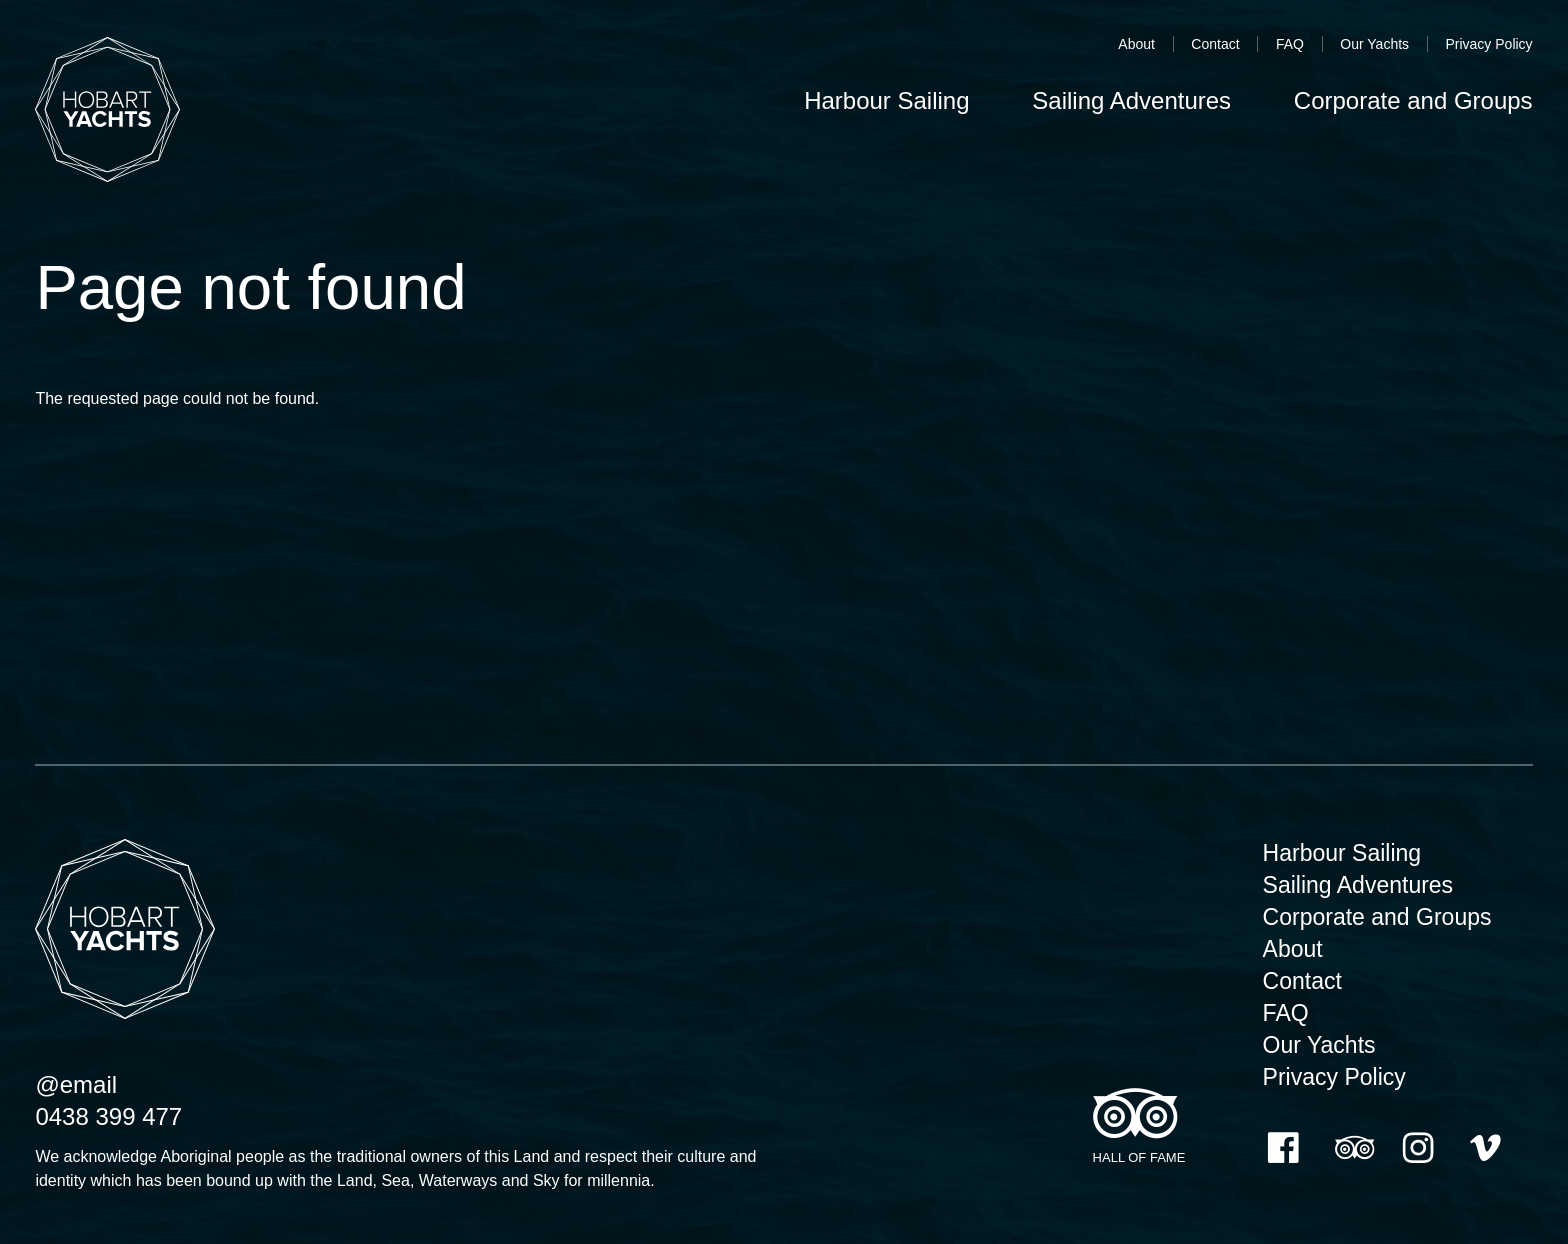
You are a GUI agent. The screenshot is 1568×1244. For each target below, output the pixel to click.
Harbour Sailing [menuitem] (886, 101)
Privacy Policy (1488, 44)
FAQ (1290, 44)
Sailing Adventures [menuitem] (1131, 101)
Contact (1215, 44)
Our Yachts (1374, 44)
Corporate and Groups (1377, 917)
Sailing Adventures (1358, 885)
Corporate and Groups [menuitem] (1413, 101)
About (1136, 44)
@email (76, 1084)
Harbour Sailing (1342, 853)
